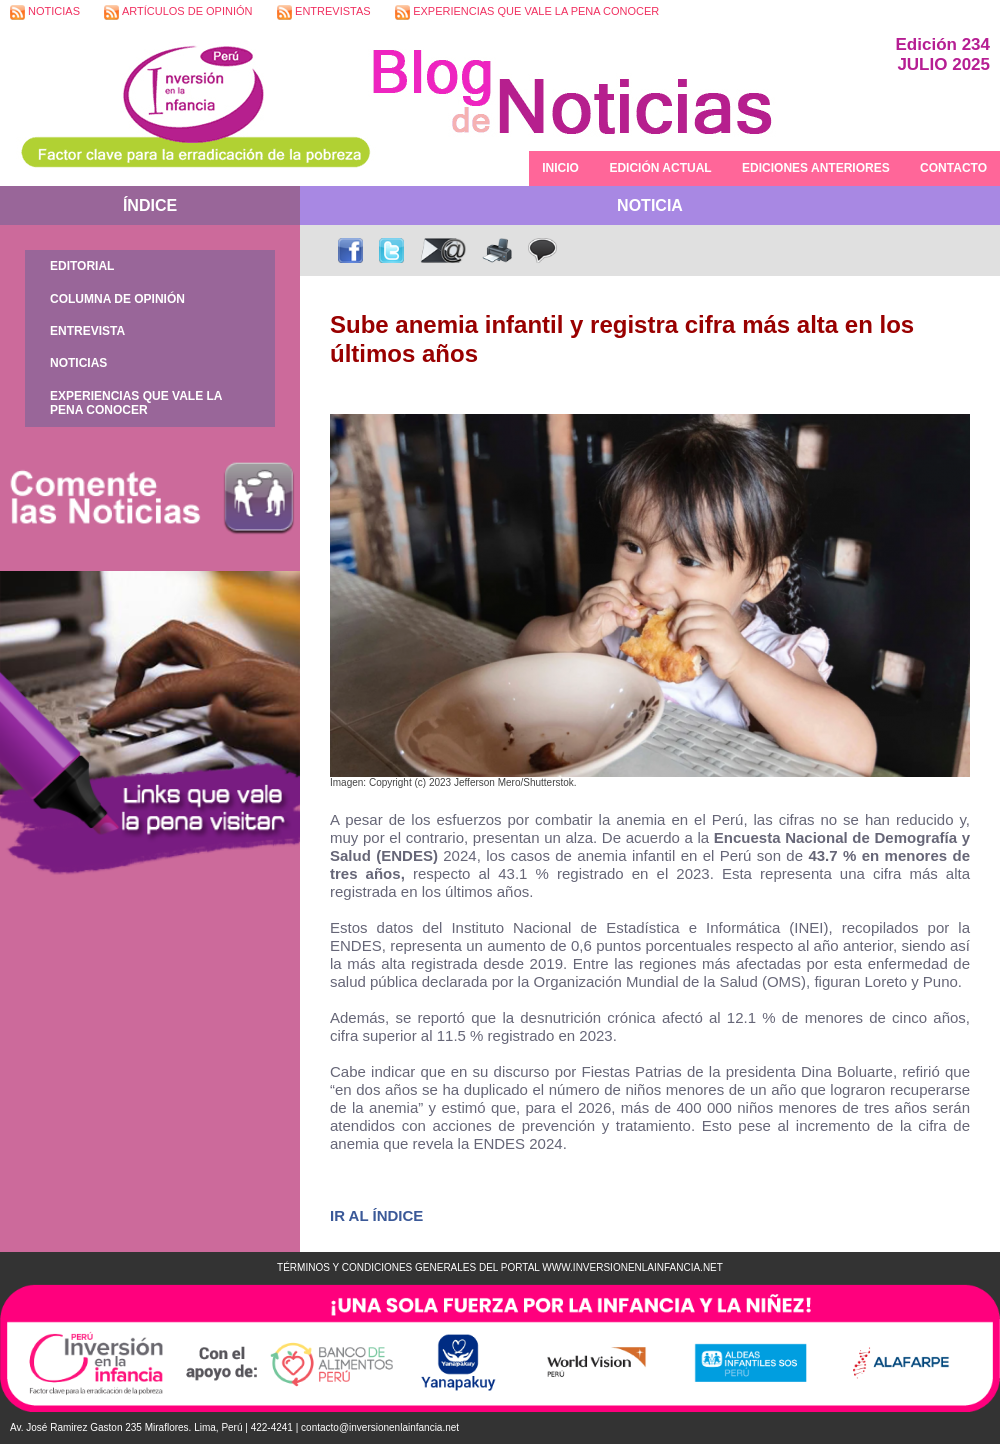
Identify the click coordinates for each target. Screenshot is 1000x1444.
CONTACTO (953, 168)
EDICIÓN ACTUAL (660, 168)
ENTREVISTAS (324, 12)
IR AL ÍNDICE (376, 1215)
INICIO (560, 168)
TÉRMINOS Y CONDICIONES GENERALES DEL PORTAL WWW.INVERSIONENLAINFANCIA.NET (500, 1267)
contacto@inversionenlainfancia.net (380, 1427)
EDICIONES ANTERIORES (816, 168)
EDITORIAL (82, 266)
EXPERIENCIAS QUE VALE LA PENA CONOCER (527, 12)
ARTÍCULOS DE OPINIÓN (178, 12)
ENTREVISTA (87, 331)
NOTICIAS (45, 12)
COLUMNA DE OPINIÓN (117, 299)
